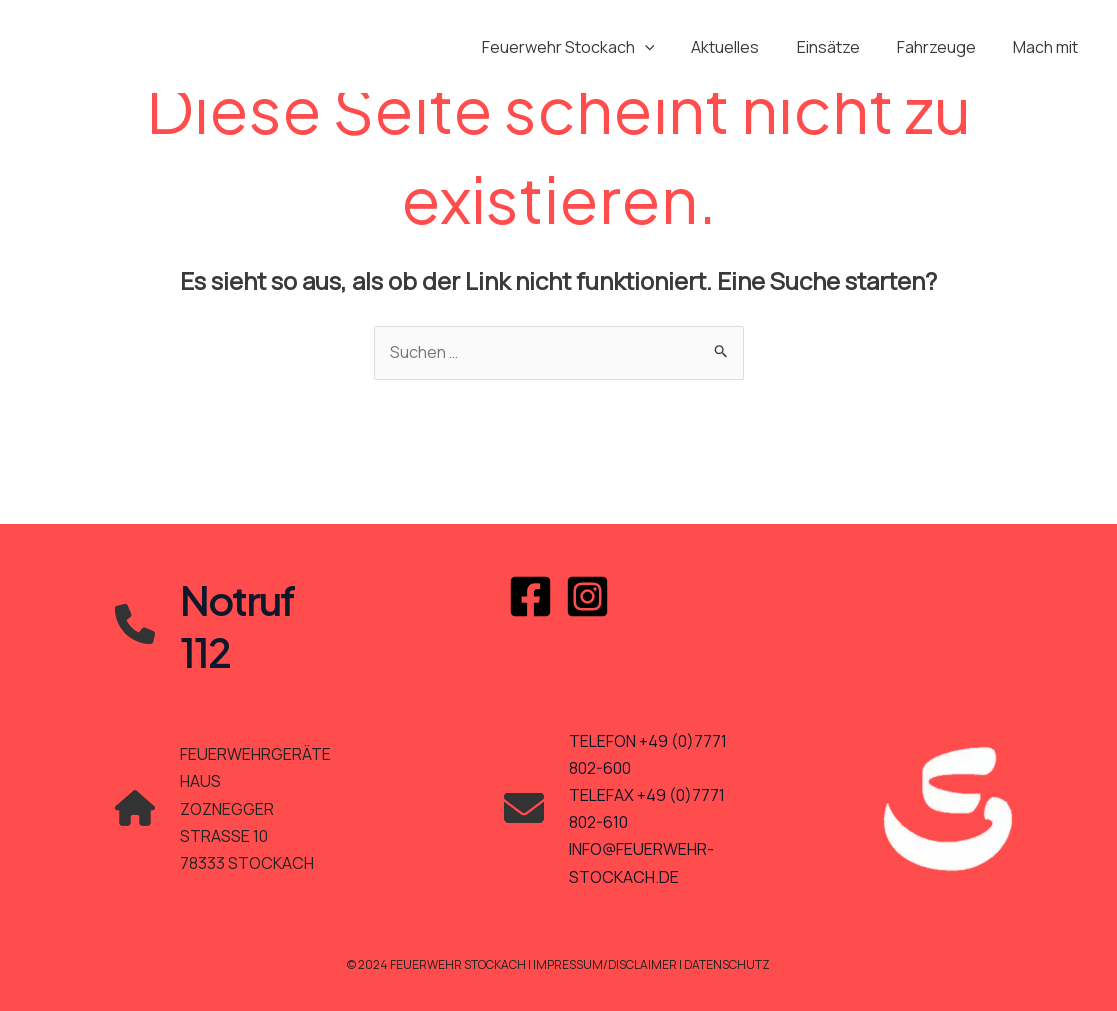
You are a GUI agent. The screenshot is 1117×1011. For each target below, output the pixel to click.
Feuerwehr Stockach (591, 47)
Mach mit (1048, 47)
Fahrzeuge (944, 47)
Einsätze (841, 47)
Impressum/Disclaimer (605, 964)
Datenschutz (727, 964)
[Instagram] (587, 596)
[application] (668, 47)
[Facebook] (530, 596)
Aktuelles (744, 47)
